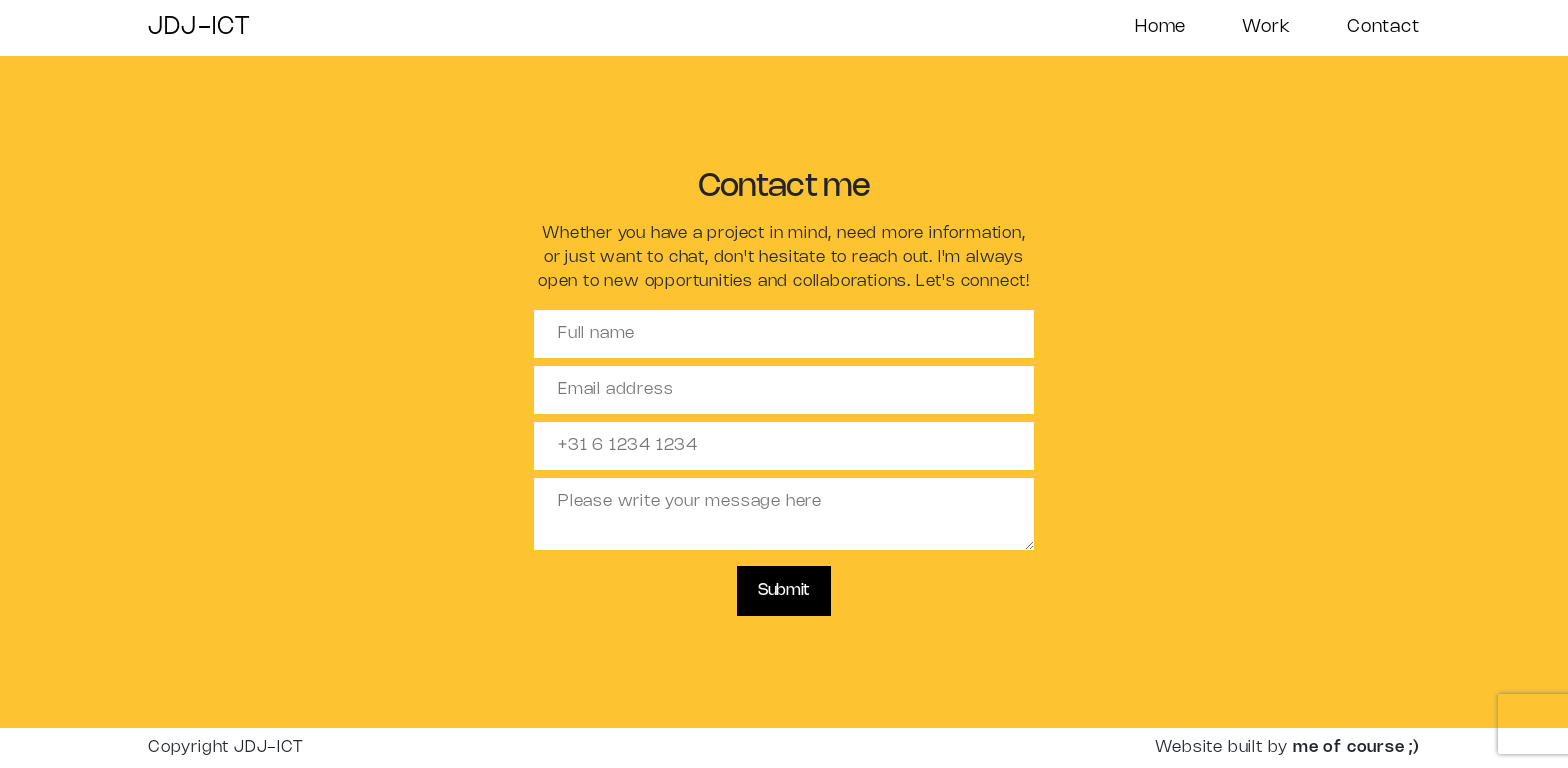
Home (1161, 27)
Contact (1383, 27)
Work (1266, 27)
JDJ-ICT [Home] (199, 27)
